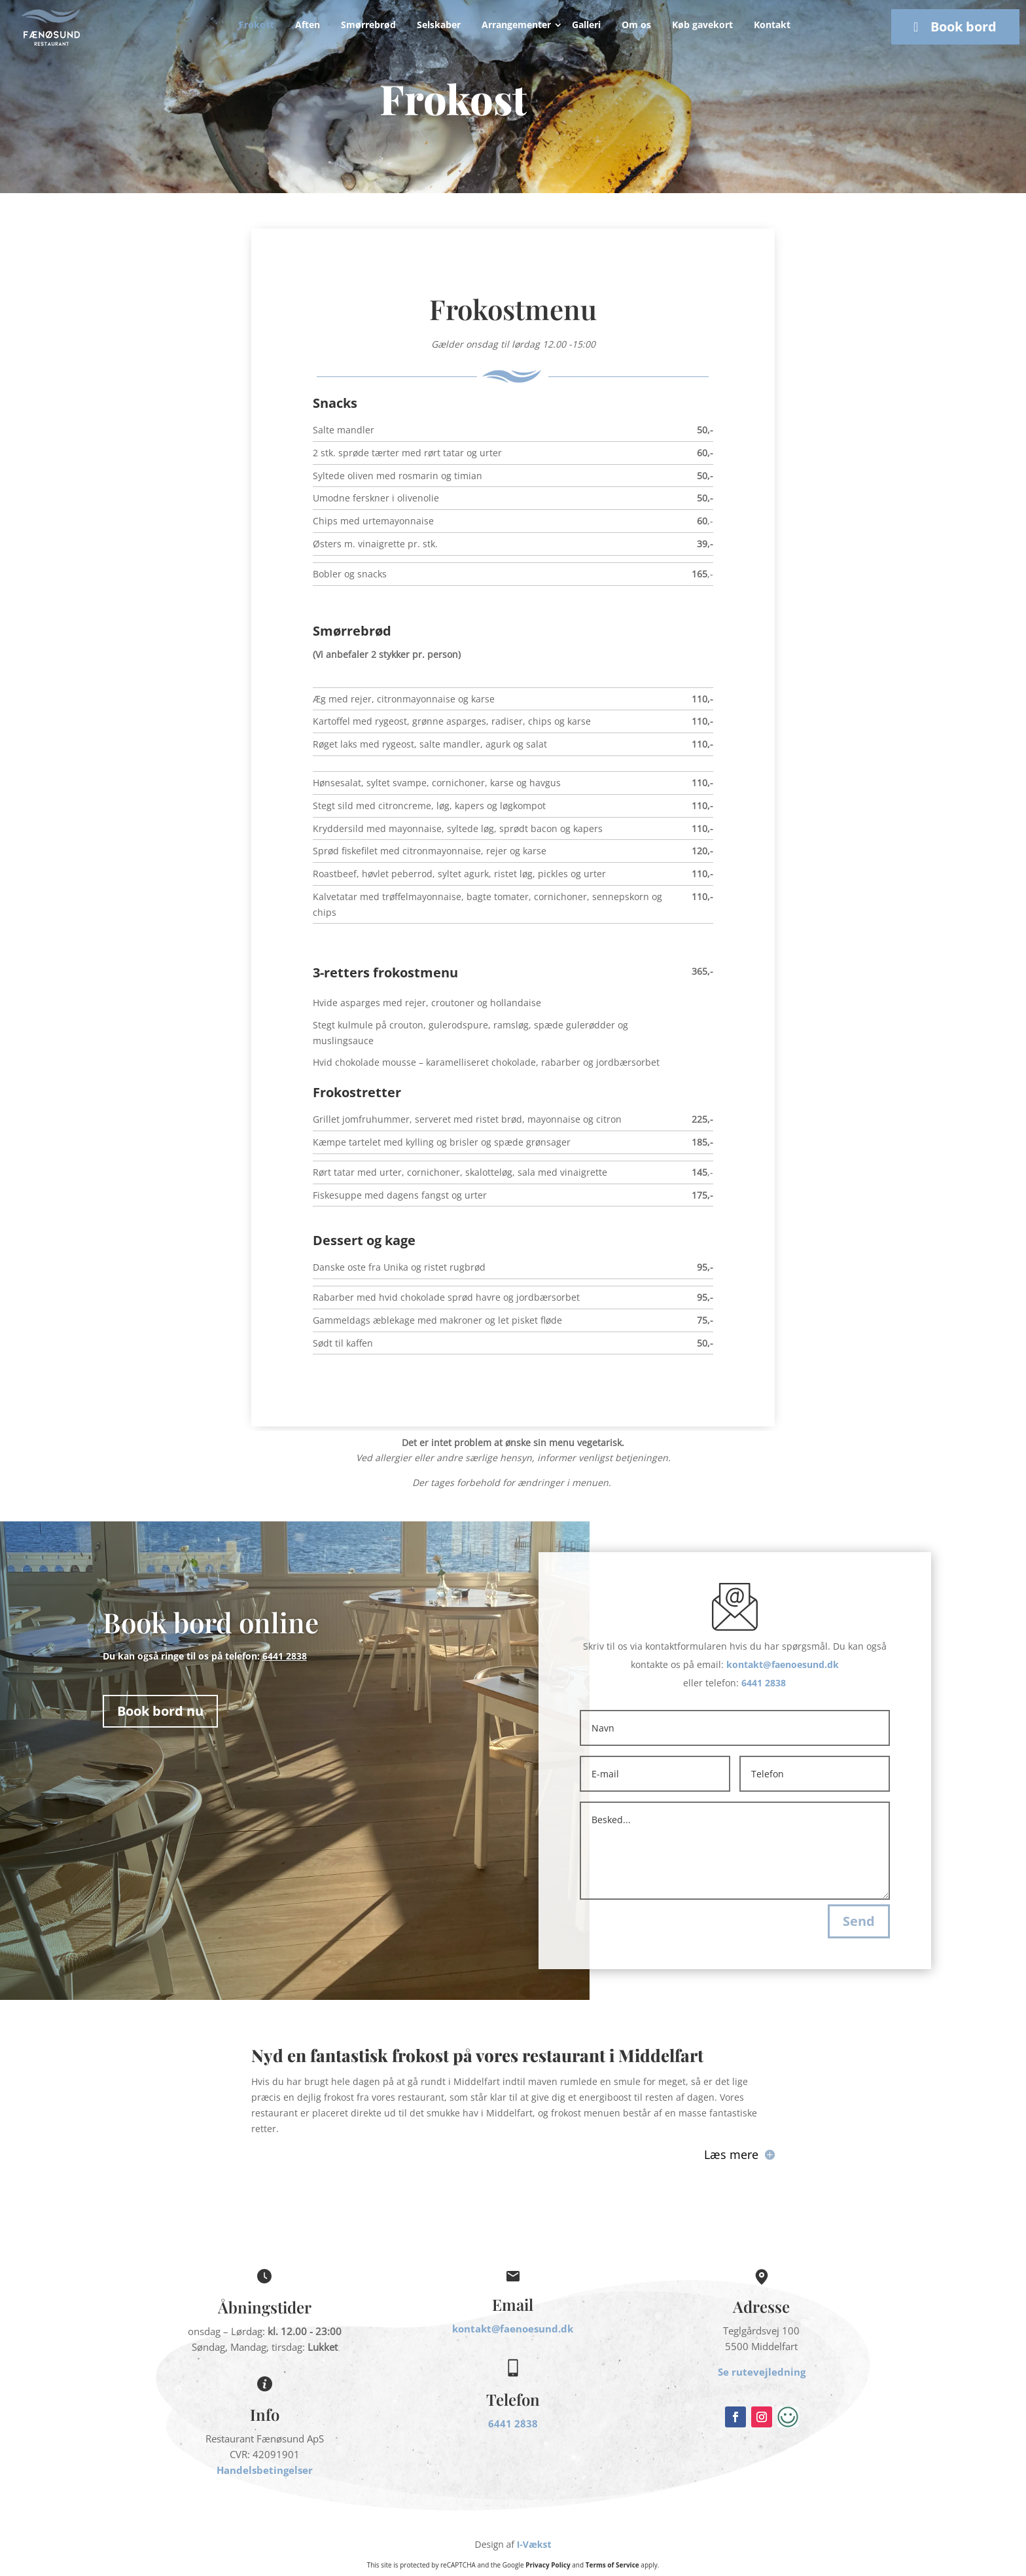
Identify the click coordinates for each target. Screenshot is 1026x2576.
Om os (636, 24)
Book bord (963, 26)
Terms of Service (612, 2564)
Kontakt (772, 24)
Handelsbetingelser (265, 2469)
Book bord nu (160, 1711)
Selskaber (439, 24)
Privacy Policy (547, 2564)
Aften (307, 24)
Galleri (586, 24)
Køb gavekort (702, 24)
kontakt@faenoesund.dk (782, 1664)
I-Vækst (534, 2544)
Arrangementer (516, 24)
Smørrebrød (368, 24)
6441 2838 (763, 1683)
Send (859, 1921)
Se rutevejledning (761, 2371)
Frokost (256, 24)
